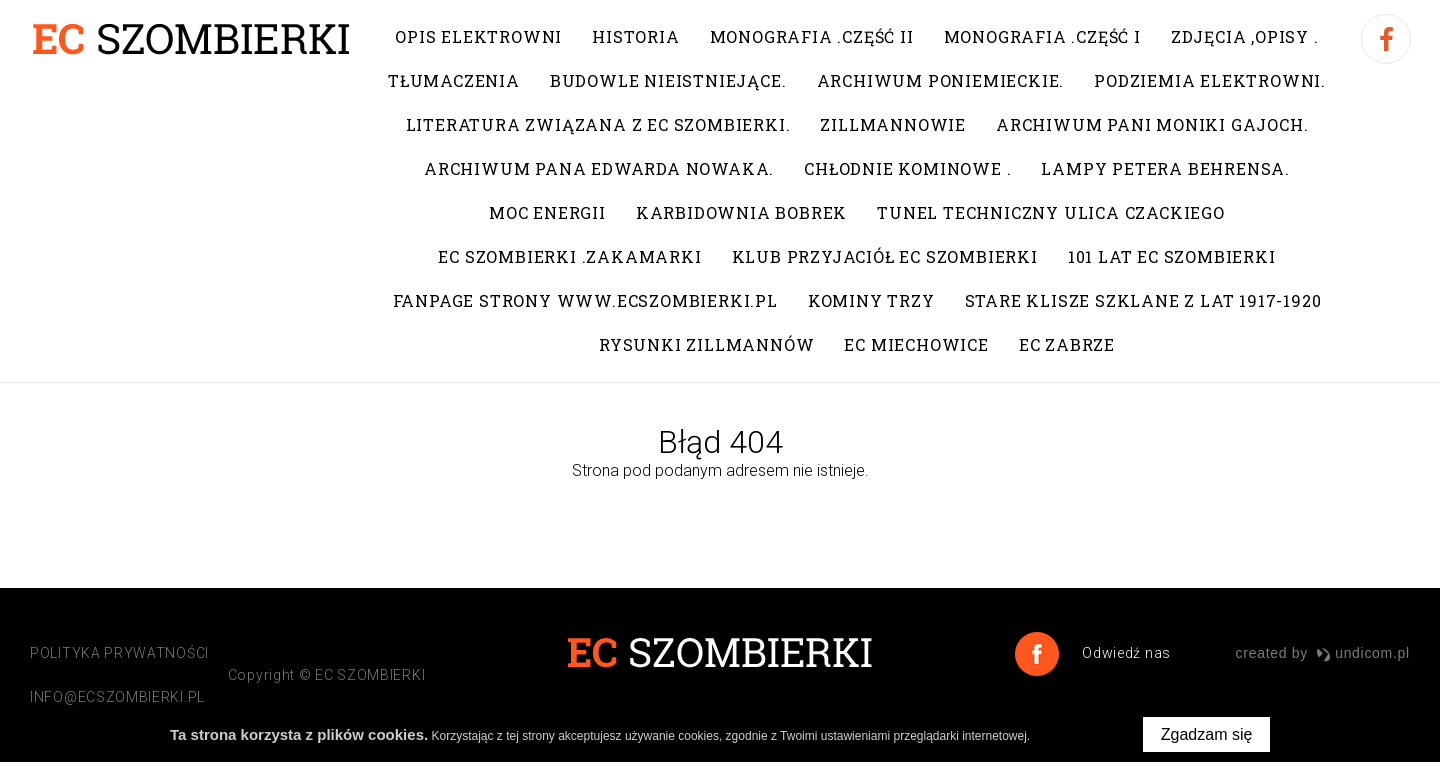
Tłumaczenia (454, 80)
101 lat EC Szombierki (1172, 256)
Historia (635, 36)
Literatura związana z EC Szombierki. (598, 124)
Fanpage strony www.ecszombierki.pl (585, 300)
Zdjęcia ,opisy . (1245, 36)
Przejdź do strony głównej (718, 513)
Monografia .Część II (812, 36)
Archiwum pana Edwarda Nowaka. (599, 168)
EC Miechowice (916, 344)
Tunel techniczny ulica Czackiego (1051, 212)
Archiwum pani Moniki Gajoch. (1152, 124)
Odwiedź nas (1125, 653)
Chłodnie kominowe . (907, 168)
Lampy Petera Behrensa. (1165, 168)
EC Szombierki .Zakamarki (569, 256)
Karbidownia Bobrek (741, 212)
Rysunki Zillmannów (706, 344)
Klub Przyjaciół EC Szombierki (885, 256)
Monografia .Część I (1042, 36)
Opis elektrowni (478, 36)
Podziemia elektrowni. (1210, 80)
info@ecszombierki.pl (117, 697)
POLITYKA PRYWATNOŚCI (119, 653)
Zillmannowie (893, 124)
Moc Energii (547, 212)
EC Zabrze (1067, 344)
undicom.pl (1363, 653)
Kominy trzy (871, 300)
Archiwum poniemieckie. (941, 80)
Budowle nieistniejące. (668, 80)
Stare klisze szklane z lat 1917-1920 (1143, 300)
